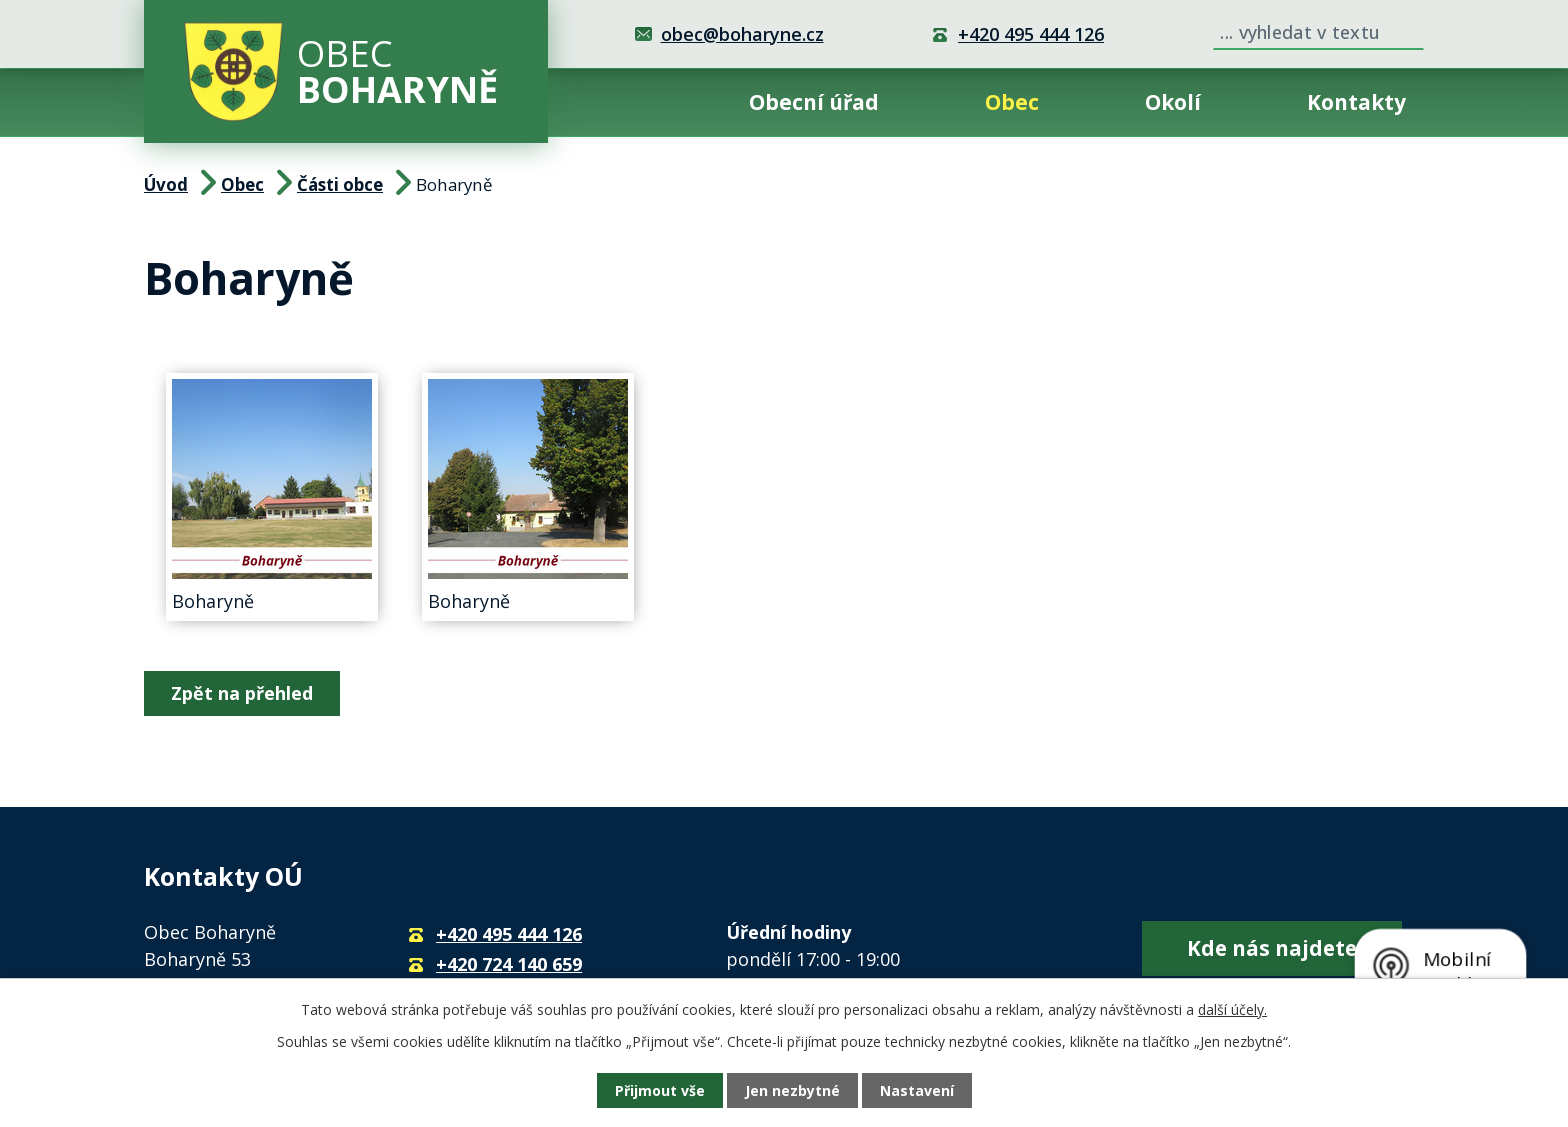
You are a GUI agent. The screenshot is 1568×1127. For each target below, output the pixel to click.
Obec (1012, 102)
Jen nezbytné (792, 1090)
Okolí (1173, 102)
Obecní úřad (814, 102)
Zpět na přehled (242, 693)
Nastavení (917, 1090)
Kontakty (1356, 102)
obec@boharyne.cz (742, 34)
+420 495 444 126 (1031, 34)
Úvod (634, 102)
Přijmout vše (660, 1090)
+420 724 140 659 (509, 964)
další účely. (1232, 1009)
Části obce (340, 184)
